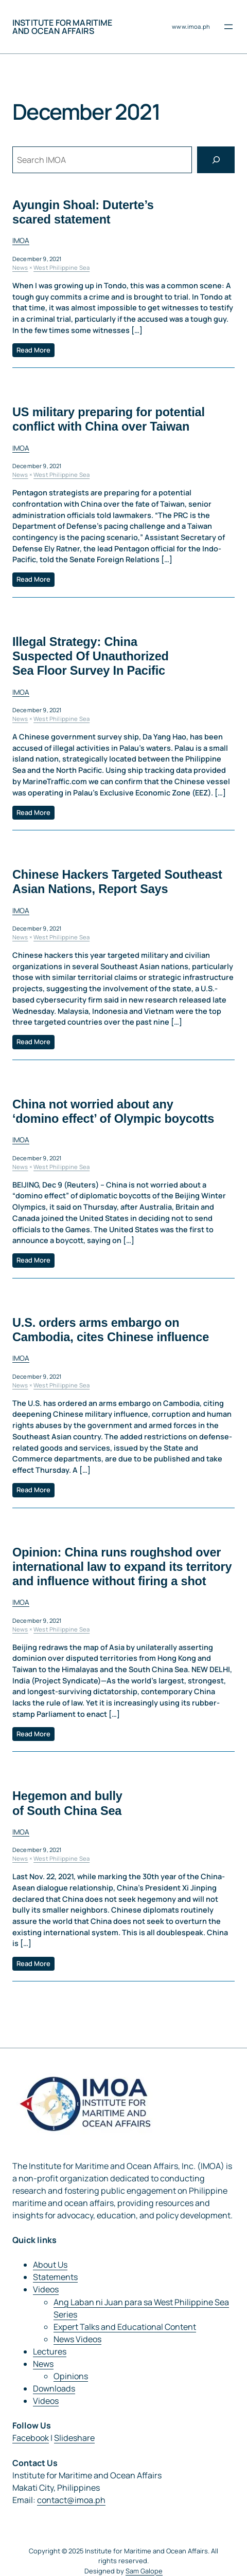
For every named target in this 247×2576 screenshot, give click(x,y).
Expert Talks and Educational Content (125, 2326)
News (20, 267)
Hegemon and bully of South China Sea (67, 1803)
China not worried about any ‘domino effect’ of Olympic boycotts (113, 1111)
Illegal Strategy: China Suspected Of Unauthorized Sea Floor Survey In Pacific (90, 656)
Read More (33, 349)
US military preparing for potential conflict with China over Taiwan (108, 419)
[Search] (216, 159)
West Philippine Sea (61, 267)
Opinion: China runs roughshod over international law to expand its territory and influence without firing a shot (122, 1566)
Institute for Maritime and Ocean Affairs (62, 26)
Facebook (30, 2437)
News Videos (77, 2339)
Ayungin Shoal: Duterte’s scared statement (83, 212)
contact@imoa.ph (71, 2500)
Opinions (71, 2376)
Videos (46, 2289)
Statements (55, 2277)
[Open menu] (228, 27)
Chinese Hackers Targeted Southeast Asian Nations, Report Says (117, 882)
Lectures (49, 2351)
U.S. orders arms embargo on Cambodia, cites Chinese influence (110, 1329)
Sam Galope (144, 2570)
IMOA (20, 240)
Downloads (54, 2388)
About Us (50, 2264)
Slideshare (74, 2437)
